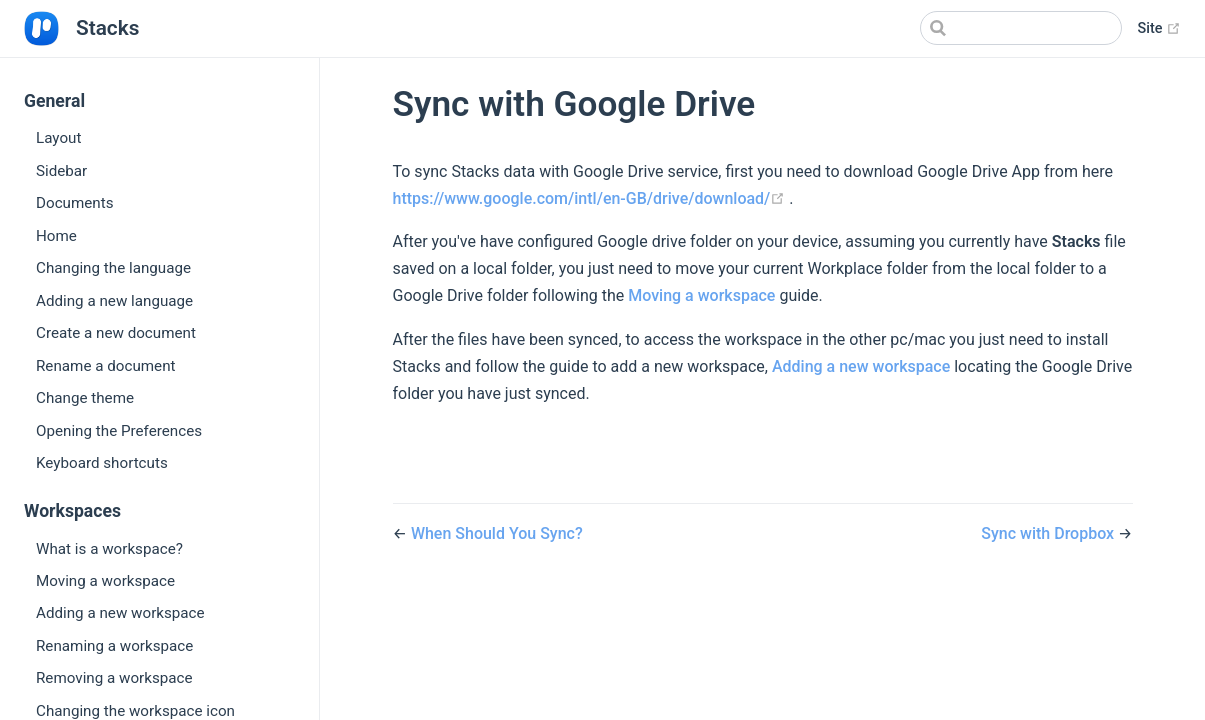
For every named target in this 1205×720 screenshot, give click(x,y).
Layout (58, 138)
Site (1159, 29)
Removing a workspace (114, 678)
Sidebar (61, 171)
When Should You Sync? (497, 533)
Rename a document (106, 366)
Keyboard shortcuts (102, 463)
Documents (75, 203)
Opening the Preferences (119, 431)
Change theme (85, 398)
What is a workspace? (109, 549)
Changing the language (113, 268)
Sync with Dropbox (1047, 533)
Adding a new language (114, 301)
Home (56, 236)
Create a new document (116, 333)
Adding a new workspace (120, 613)
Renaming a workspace (114, 646)
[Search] (1021, 28)
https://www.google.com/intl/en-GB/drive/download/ (591, 198)
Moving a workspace (105, 581)
